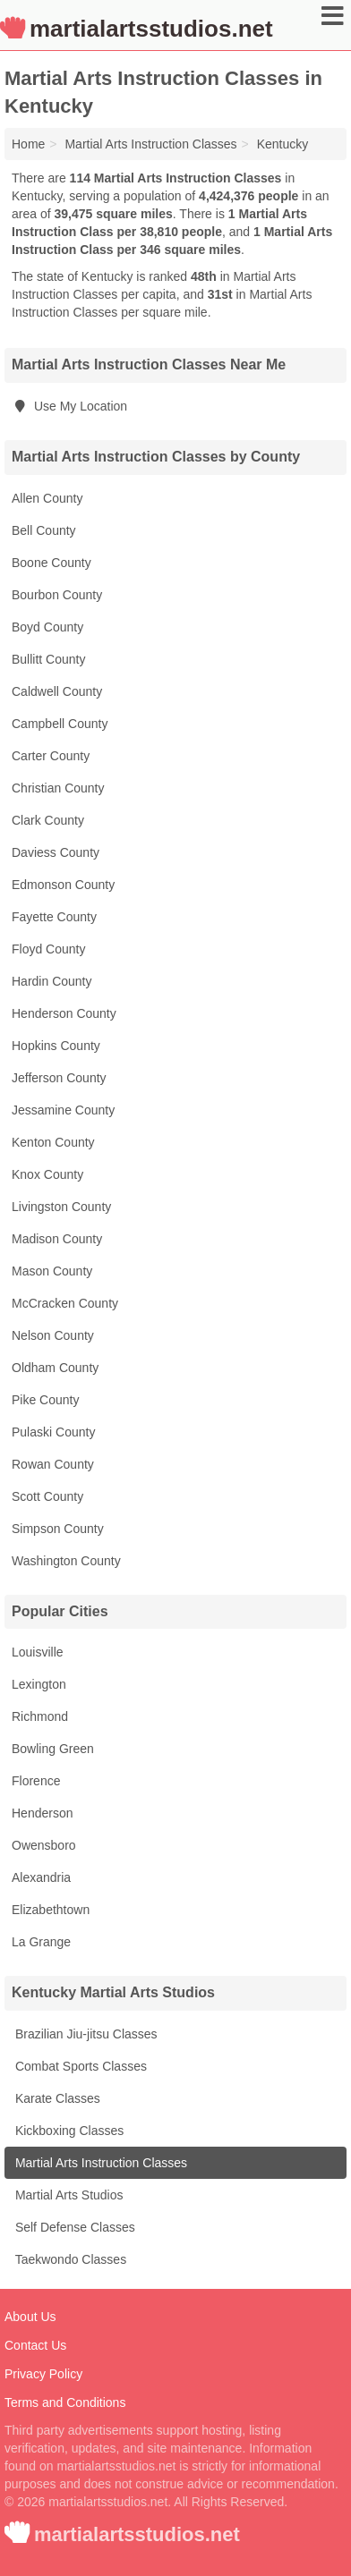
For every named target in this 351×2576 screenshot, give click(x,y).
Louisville (38, 1652)
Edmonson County (63, 884)
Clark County (48, 820)
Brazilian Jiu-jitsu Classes (85, 2034)
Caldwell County (57, 691)
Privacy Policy (43, 2374)
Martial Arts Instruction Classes (99, 2163)
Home (28, 144)
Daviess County (55, 852)
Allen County (47, 498)
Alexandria (41, 1877)
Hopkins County (56, 1045)
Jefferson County (59, 1078)
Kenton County (53, 1142)
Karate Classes (56, 2098)
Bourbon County (57, 595)
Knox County (47, 1174)
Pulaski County (53, 1432)
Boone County (51, 562)
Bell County (44, 530)
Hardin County (52, 981)
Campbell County (59, 723)
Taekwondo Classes (69, 2259)
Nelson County (53, 1335)
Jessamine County (63, 1110)
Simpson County (58, 1528)
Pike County (45, 1400)
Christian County (58, 788)
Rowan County (53, 1464)
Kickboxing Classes (68, 2130)
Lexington (39, 1684)
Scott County (47, 1496)
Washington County (66, 1561)
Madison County (57, 1239)
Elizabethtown (51, 1909)
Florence (36, 1781)
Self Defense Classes (73, 2227)
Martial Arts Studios (68, 2195)
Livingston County (61, 1206)
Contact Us (35, 2345)
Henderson (42, 1813)
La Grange (41, 1942)
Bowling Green (53, 1748)
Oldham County (55, 1367)
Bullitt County (48, 659)
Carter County (51, 756)
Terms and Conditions (64, 2402)
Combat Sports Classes (79, 2066)
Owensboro (44, 1845)
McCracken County (65, 1303)
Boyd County (47, 627)
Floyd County (48, 949)
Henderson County (64, 1013)
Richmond (40, 1716)
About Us (30, 2316)
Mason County (52, 1271)
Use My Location (69, 406)
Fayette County (54, 917)
